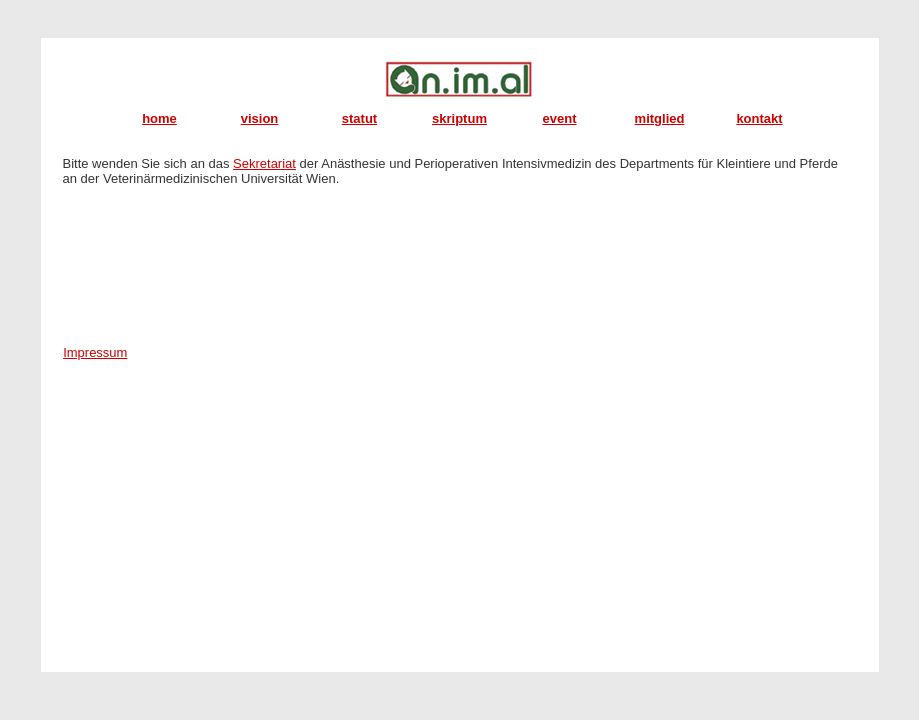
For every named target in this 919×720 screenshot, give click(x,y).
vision (260, 118)
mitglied (660, 118)
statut (359, 118)
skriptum (459, 118)
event (560, 118)
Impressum (95, 352)
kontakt (759, 118)
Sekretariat (264, 163)
